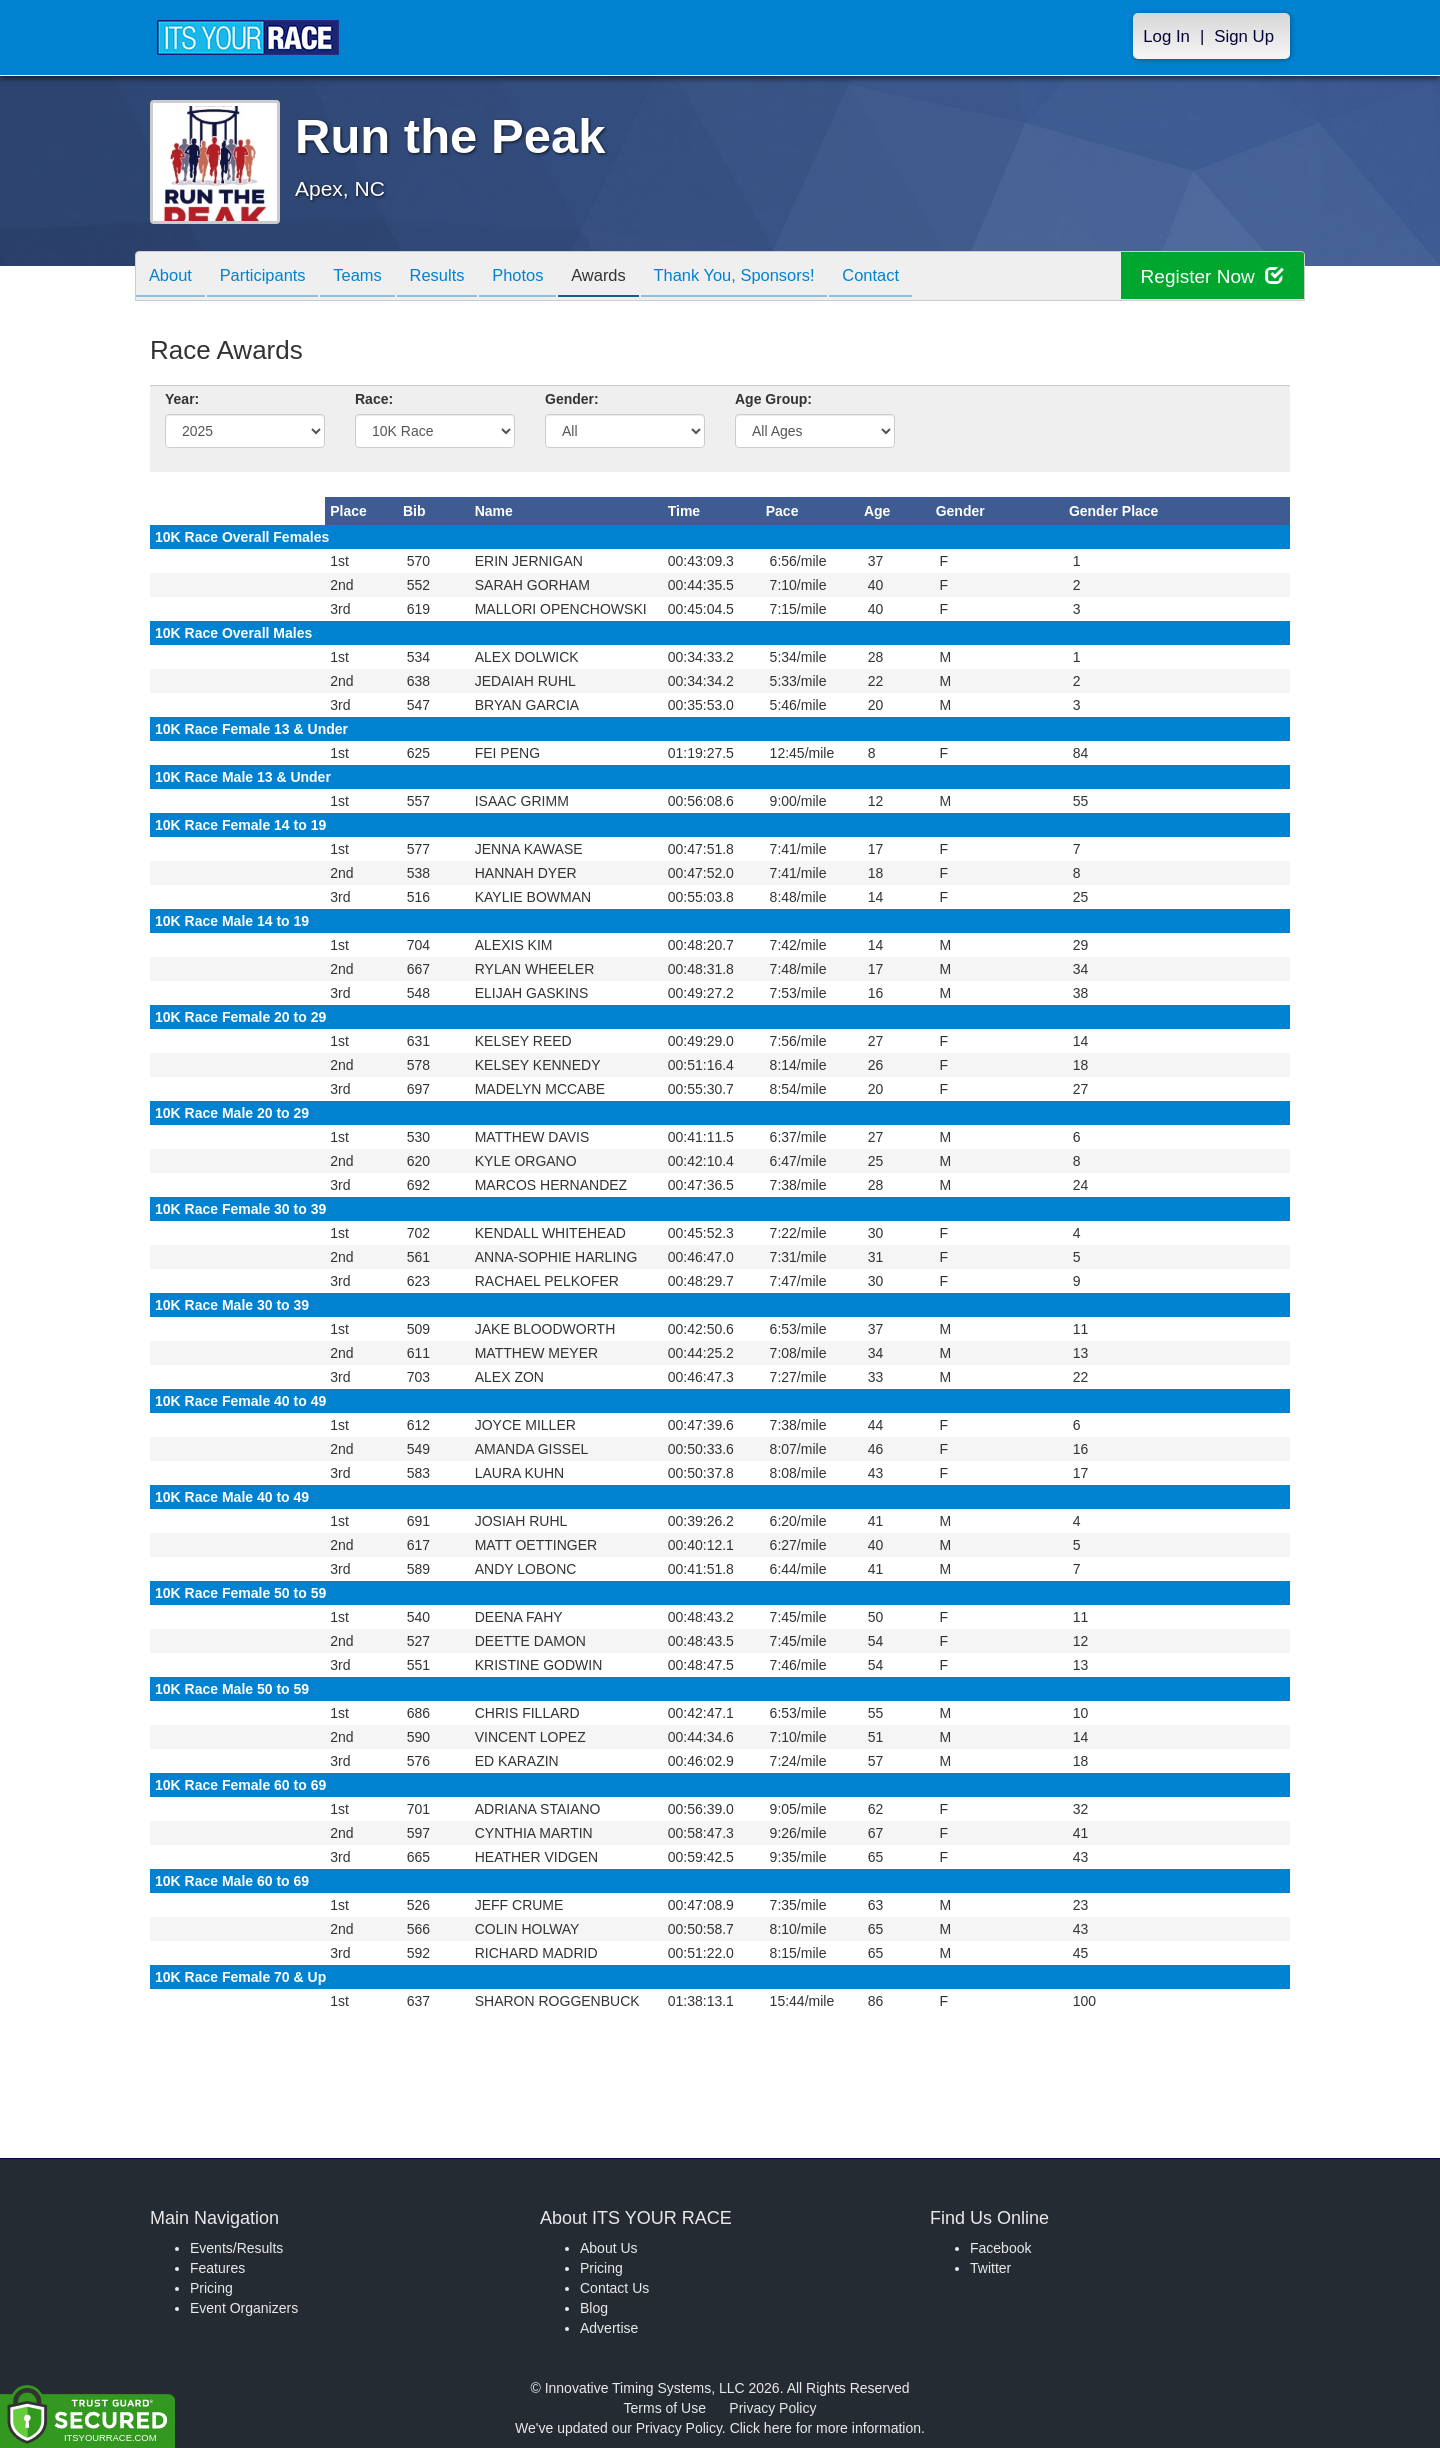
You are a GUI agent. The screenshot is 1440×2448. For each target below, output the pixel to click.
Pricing (211, 2288)
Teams (371, 277)
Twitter (990, 2268)
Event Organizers (244, 2308)
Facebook (1000, 2248)
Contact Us (614, 2288)
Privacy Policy (772, 2408)
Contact (913, 277)
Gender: (572, 399)
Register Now (1208, 276)
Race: (374, 399)
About (173, 277)
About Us (609, 2248)
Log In (1166, 36)
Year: (182, 399)
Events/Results (236, 2248)
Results (456, 277)
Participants (271, 277)
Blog (594, 2308)
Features (217, 2268)
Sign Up (1244, 36)
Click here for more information (825, 2428)
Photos (542, 277)
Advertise (609, 2328)
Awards (628, 277)
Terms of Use (665, 2408)
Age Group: (773, 399)
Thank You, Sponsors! (770, 277)
